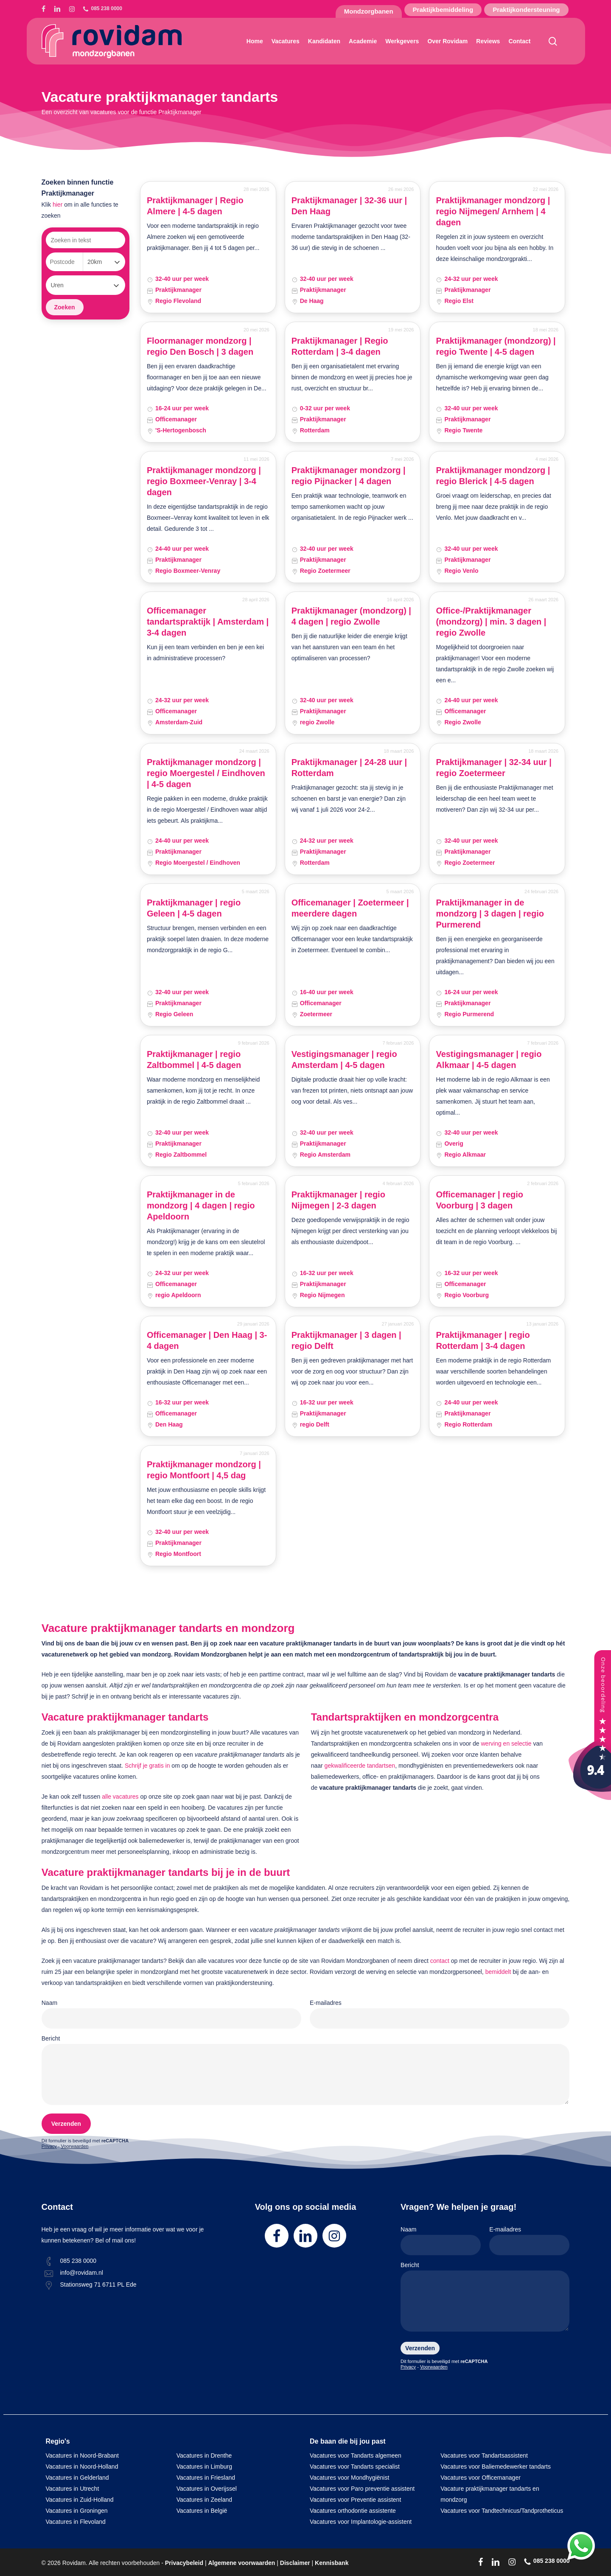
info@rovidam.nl (81, 2272)
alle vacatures (120, 1796)
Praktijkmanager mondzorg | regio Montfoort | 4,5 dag (204, 1470)
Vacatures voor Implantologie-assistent (361, 2521)
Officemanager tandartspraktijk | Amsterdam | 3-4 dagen (208, 621)
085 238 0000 (78, 2260)
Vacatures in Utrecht (72, 2488)
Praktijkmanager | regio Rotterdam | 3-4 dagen (483, 1340)
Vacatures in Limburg (204, 2466)
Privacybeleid (184, 2562)
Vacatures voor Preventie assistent (355, 2499)
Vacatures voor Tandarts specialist (355, 2466)
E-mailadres (439, 2014)
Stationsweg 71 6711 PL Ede (98, 2284)
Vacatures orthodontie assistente (353, 2510)
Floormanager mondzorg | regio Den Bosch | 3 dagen (200, 346)
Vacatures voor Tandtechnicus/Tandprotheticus (501, 2510)
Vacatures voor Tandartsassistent (484, 2455)
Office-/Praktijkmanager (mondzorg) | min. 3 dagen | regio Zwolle (491, 621)
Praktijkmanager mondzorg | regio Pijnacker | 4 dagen (348, 475)
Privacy (49, 2146)
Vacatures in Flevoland (76, 2521)
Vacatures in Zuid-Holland (80, 2499)
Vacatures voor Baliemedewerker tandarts (495, 2466)
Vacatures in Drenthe (204, 2455)
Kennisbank (331, 2562)
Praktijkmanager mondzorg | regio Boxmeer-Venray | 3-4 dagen (204, 481)
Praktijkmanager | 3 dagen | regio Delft (346, 1340)
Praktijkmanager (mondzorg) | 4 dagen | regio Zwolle (351, 616)
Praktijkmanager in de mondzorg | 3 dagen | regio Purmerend (490, 913)
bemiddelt (498, 1971)
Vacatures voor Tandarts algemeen (355, 2455)
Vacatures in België (202, 2510)
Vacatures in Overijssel (207, 2488)
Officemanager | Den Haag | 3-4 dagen (207, 1340)
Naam (171, 2014)
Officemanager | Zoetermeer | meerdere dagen (350, 908)
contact (439, 1960)
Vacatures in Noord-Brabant (82, 2455)
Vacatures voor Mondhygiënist (349, 2477)
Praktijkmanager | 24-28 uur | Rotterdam (349, 767)
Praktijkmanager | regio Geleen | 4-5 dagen (194, 908)
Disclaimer (295, 2562)
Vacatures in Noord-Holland (82, 2466)
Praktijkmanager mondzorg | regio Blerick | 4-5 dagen (493, 475)
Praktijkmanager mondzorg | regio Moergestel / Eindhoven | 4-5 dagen (206, 773)
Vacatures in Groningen (77, 2510)
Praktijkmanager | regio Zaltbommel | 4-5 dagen (194, 1059)
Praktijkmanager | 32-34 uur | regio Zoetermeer (493, 767)
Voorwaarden (75, 2146)
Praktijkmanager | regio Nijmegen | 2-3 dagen (338, 1200)
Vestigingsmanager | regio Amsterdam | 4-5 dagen (344, 1059)
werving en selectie (506, 1743)
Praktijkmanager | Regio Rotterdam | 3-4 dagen (339, 346)
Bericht (306, 2071)
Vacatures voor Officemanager (480, 2477)
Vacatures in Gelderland (77, 2477)
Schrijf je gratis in (147, 1765)
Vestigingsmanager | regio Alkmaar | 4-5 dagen (488, 1059)
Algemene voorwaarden (241, 2562)
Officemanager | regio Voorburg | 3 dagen (479, 1200)
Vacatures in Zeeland (204, 2499)
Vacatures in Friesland (206, 2477)
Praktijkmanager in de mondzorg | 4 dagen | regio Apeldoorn (201, 1205)
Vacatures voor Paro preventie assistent (362, 2488)
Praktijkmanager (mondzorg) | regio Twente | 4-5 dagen (495, 346)
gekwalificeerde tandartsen (360, 1765)
